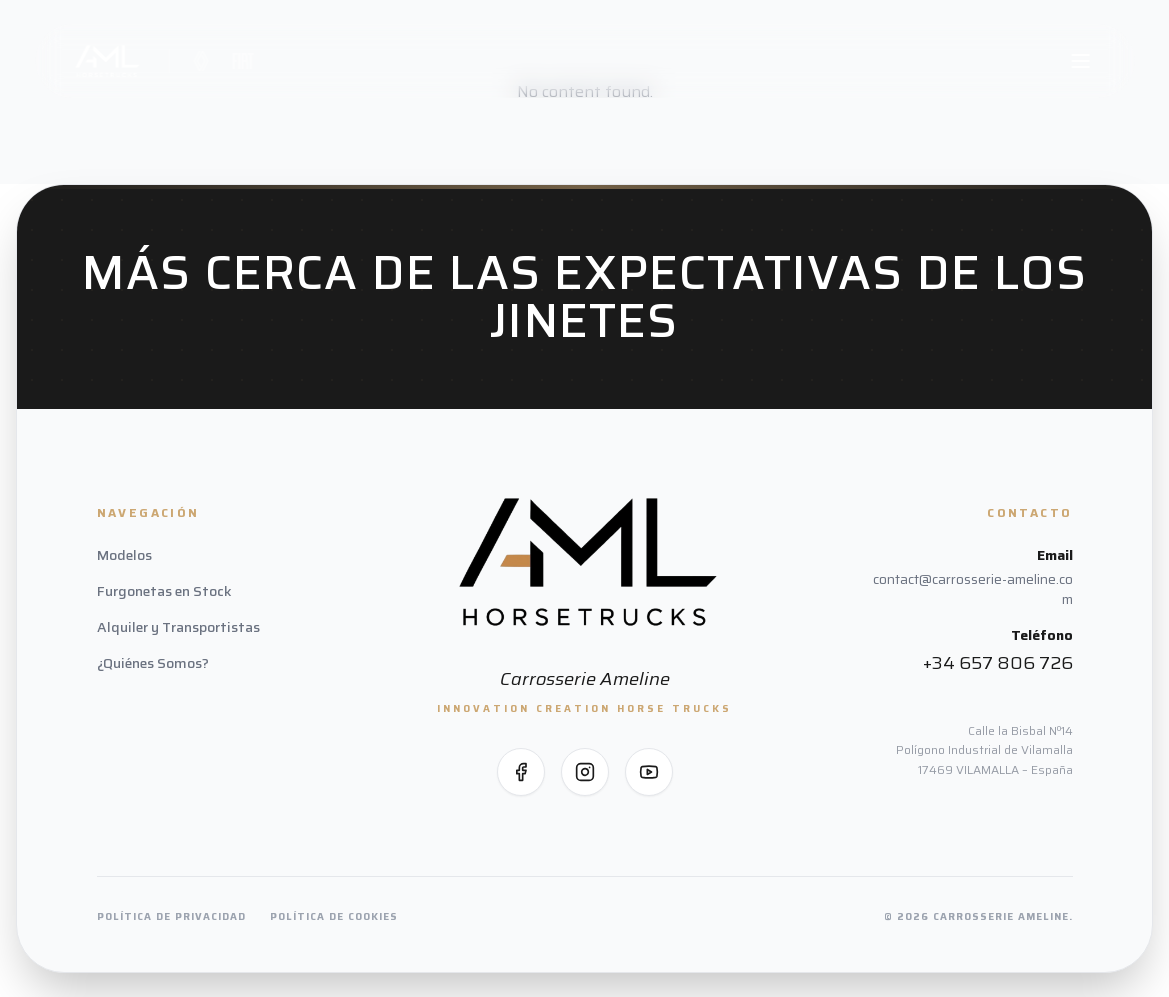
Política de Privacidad (171, 916)
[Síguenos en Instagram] (585, 772)
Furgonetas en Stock (164, 591)
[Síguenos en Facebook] (521, 772)
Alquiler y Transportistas (178, 627)
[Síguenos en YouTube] (649, 772)
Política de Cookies (334, 916)
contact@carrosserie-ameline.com (973, 589)
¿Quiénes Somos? (153, 663)
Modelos (124, 555)
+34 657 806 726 (998, 663)
